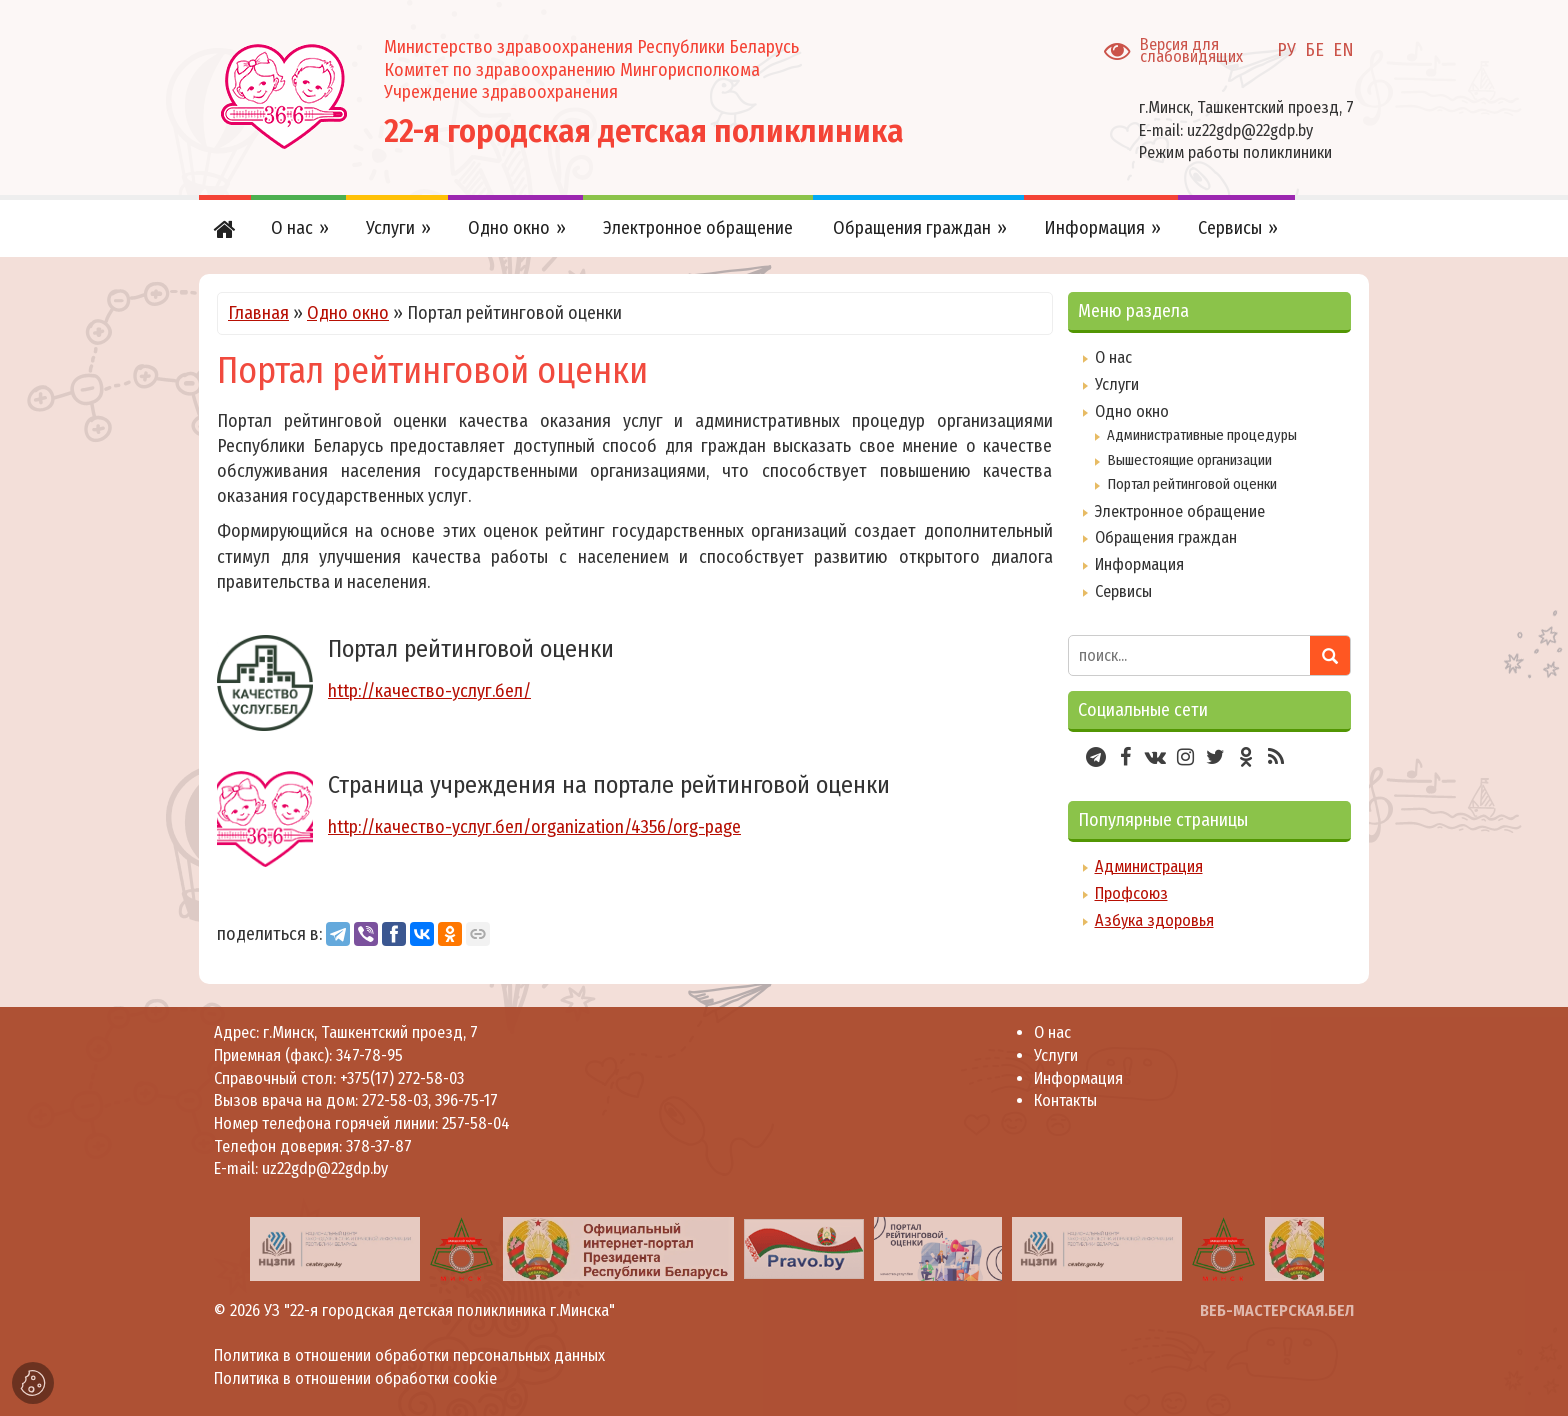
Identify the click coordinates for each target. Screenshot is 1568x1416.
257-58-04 (476, 1123)
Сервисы (1123, 591)
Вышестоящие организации (1189, 460)
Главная (258, 313)
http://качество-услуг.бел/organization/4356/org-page (534, 827)
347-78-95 (367, 1055)
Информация (1139, 564)
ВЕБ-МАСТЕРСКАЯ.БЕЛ (1277, 1310)
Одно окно (348, 313)
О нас (1113, 357)
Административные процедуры (1202, 435)
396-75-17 (466, 1100)
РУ (1286, 50)
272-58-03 (395, 1100)
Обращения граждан (1166, 537)
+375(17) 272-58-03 (400, 1078)
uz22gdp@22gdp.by (1250, 130)
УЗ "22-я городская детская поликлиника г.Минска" (439, 1310)
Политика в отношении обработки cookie (355, 1378)
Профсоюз (1131, 893)
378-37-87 (379, 1146)
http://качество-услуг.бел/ (429, 691)
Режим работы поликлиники (1235, 152)
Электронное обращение (1180, 511)
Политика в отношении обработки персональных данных (409, 1355)
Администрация (1149, 866)
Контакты (1065, 1100)
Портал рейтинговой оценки (1192, 484)
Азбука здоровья (1154, 920)
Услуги (1117, 384)
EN (1343, 50)
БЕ (1314, 50)
